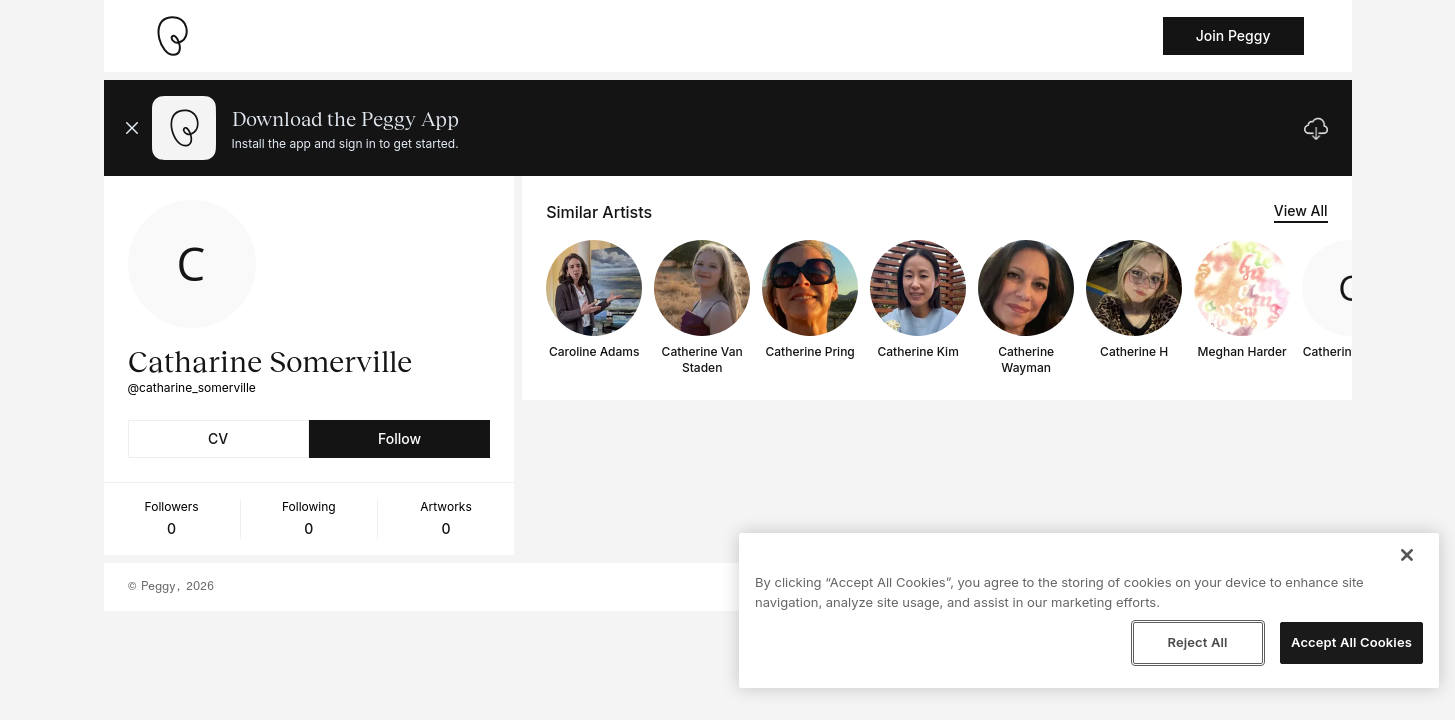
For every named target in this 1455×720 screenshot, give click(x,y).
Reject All (1197, 642)
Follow (399, 438)
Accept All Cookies (1351, 642)
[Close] (1407, 555)
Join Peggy (1233, 35)
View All (1301, 210)
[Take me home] (172, 36)
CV (218, 438)
